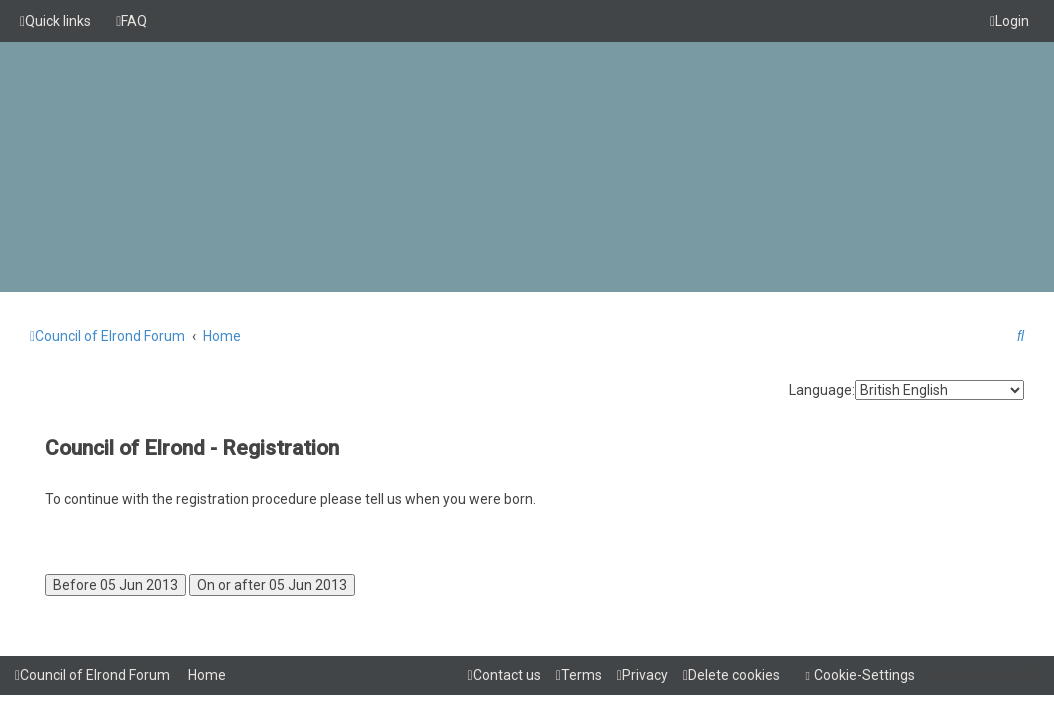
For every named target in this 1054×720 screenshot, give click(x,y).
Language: (822, 390)
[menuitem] (131, 21)
